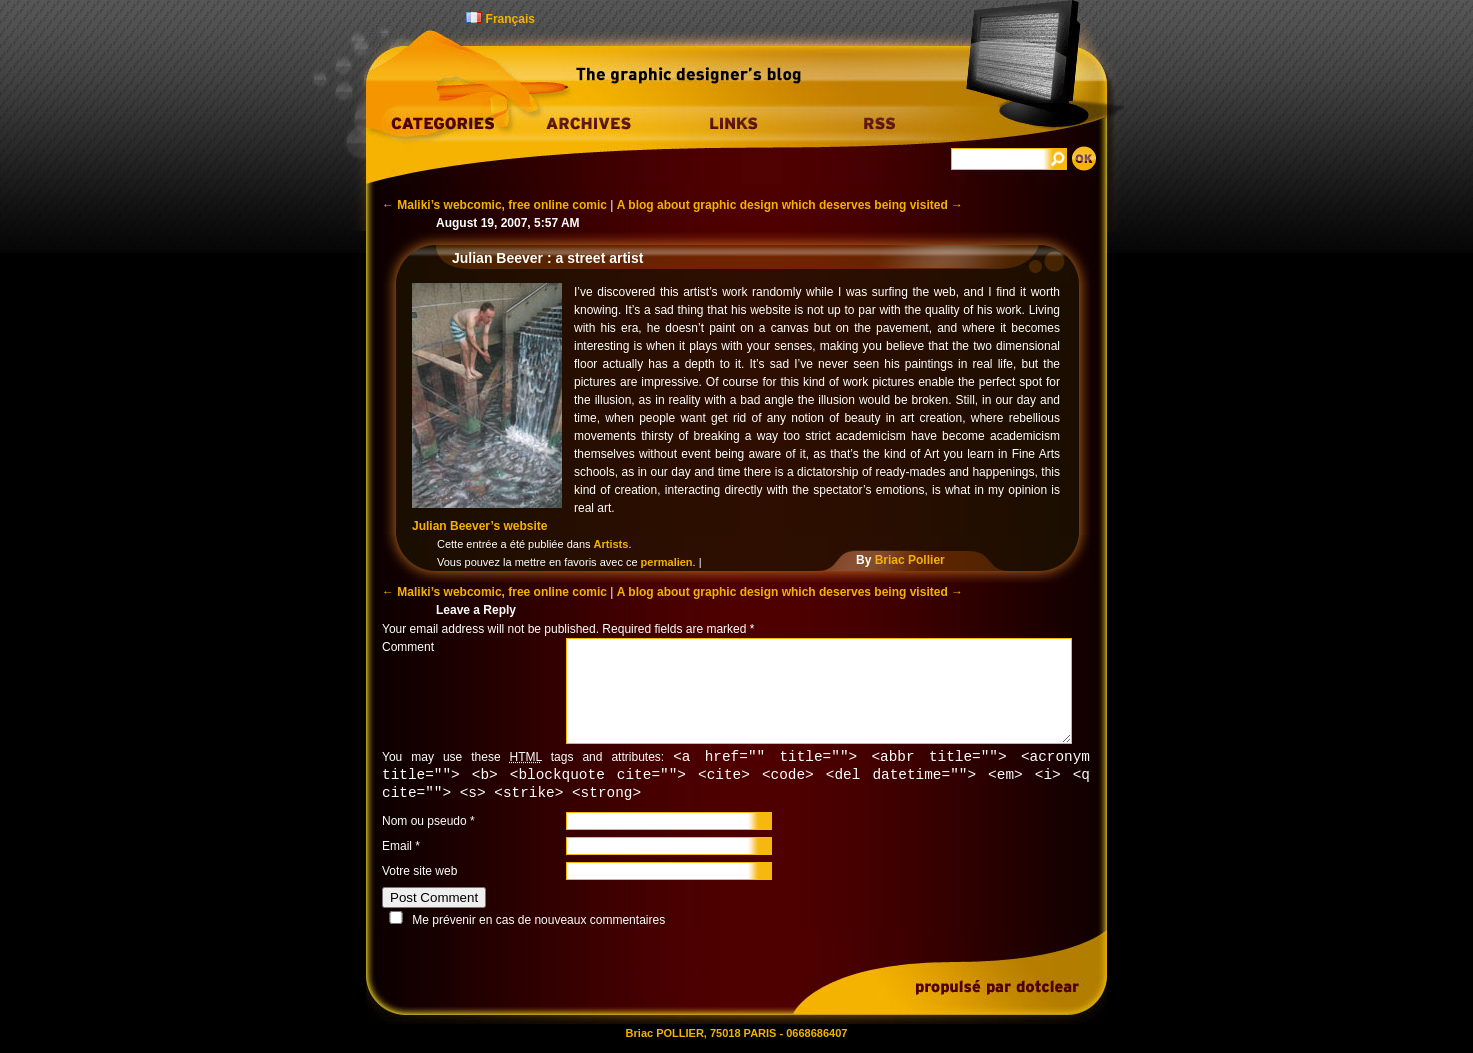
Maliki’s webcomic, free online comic (494, 205)
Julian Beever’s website (479, 526)
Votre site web (419, 874)
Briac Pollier (910, 560)
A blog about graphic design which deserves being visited (790, 205)
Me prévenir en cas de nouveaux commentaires (538, 923)
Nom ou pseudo (424, 824)
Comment (408, 647)
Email (397, 849)
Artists (611, 544)
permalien (667, 562)
